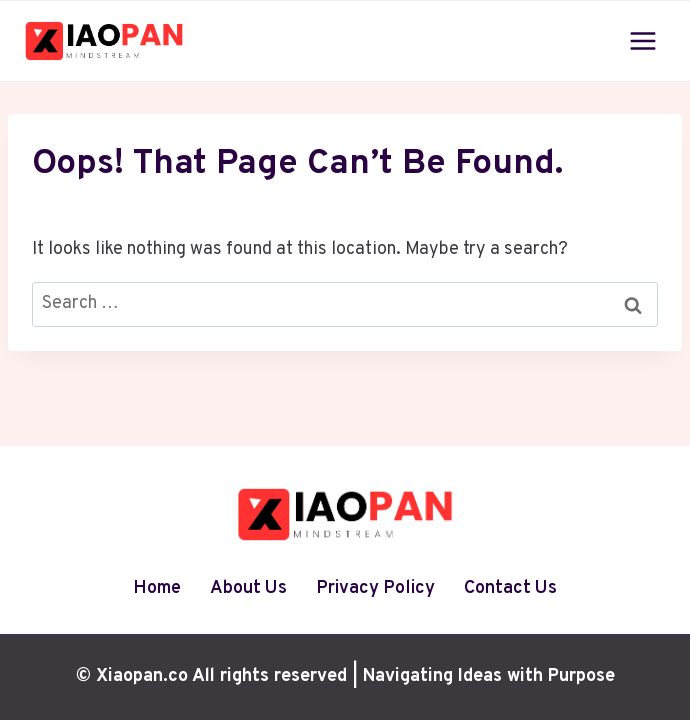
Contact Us (510, 588)
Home (157, 588)
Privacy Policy (375, 588)
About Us (248, 588)
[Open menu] (642, 40)
